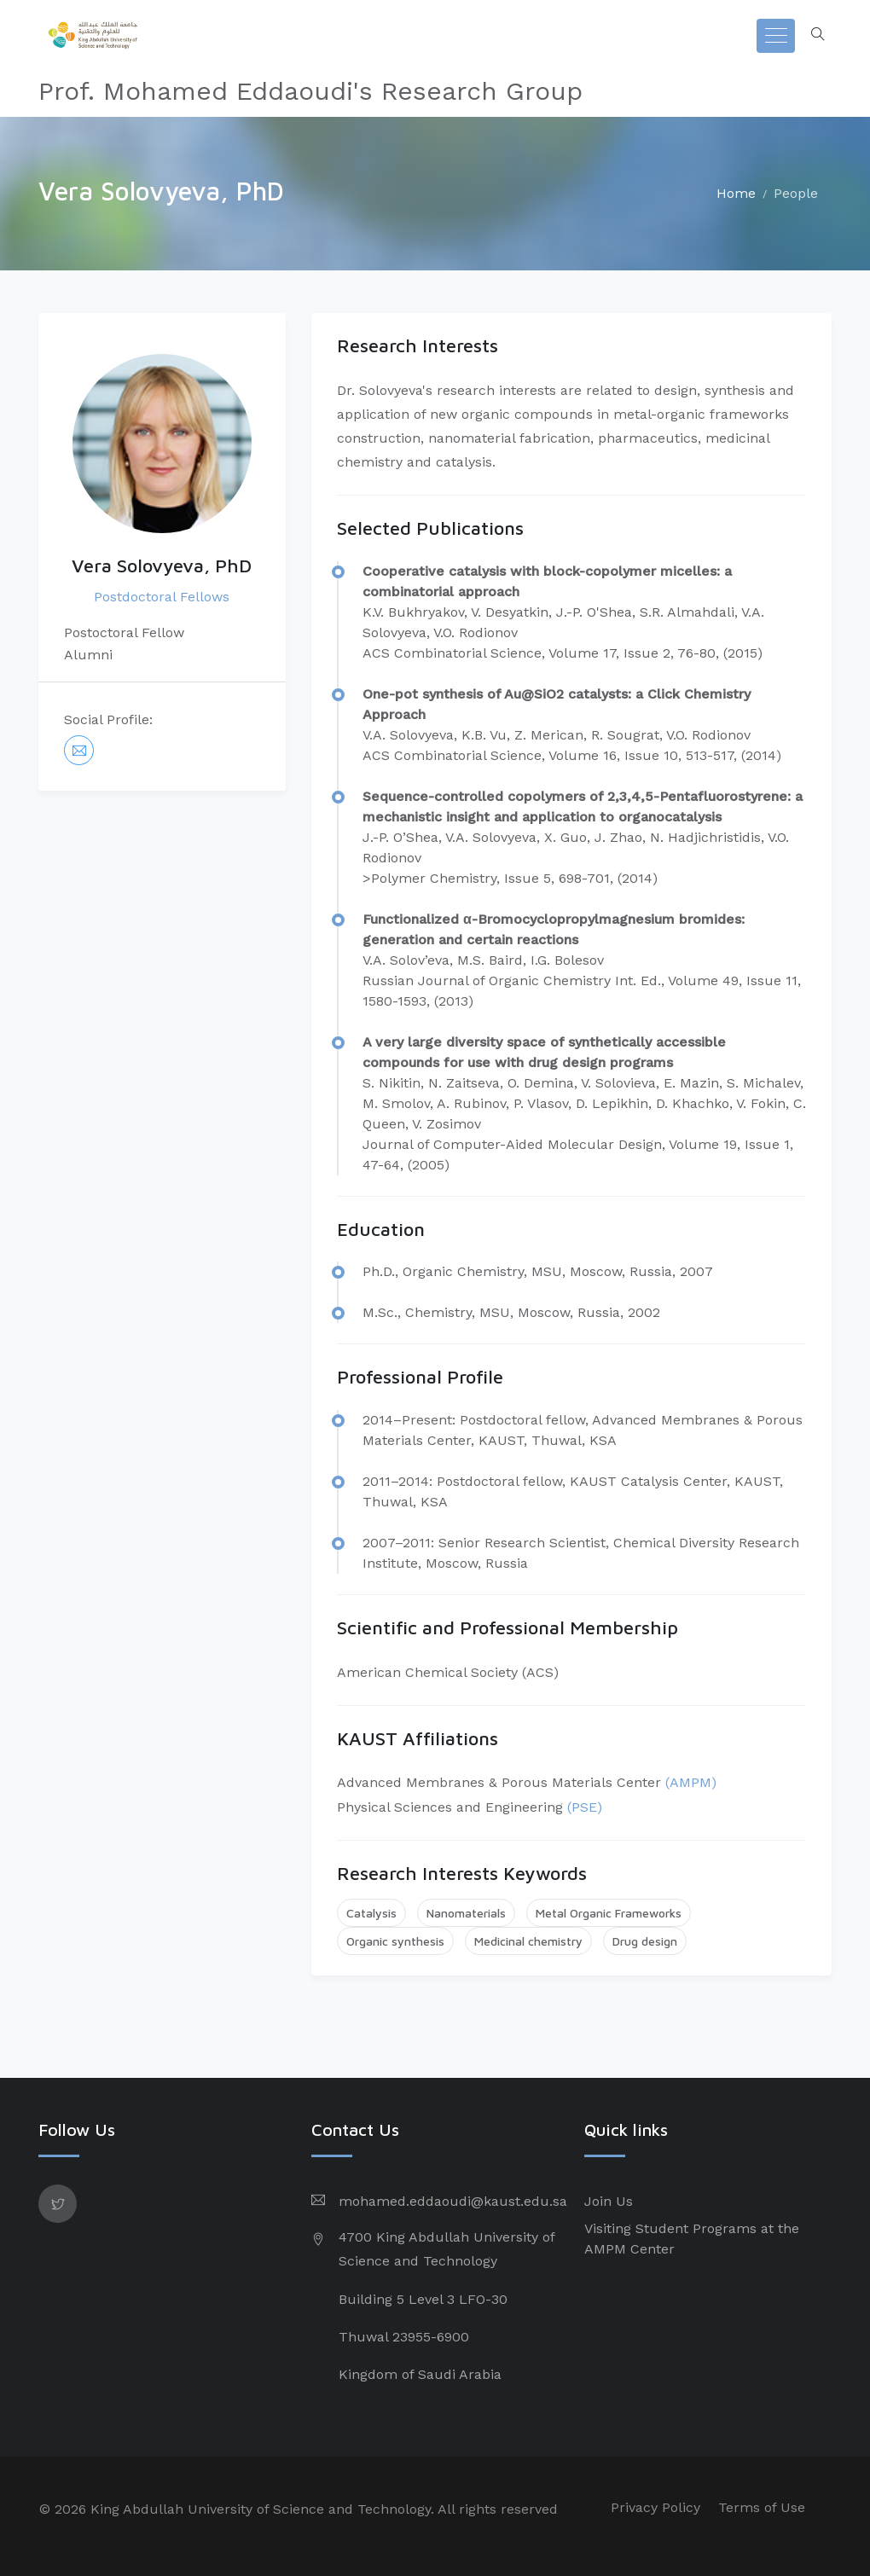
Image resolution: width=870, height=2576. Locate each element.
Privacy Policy (655, 2507)
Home (736, 193)
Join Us (608, 2201)
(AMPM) (690, 1782)
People (796, 193)
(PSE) (584, 1807)
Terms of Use (761, 2507)
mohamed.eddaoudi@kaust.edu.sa (453, 2201)
